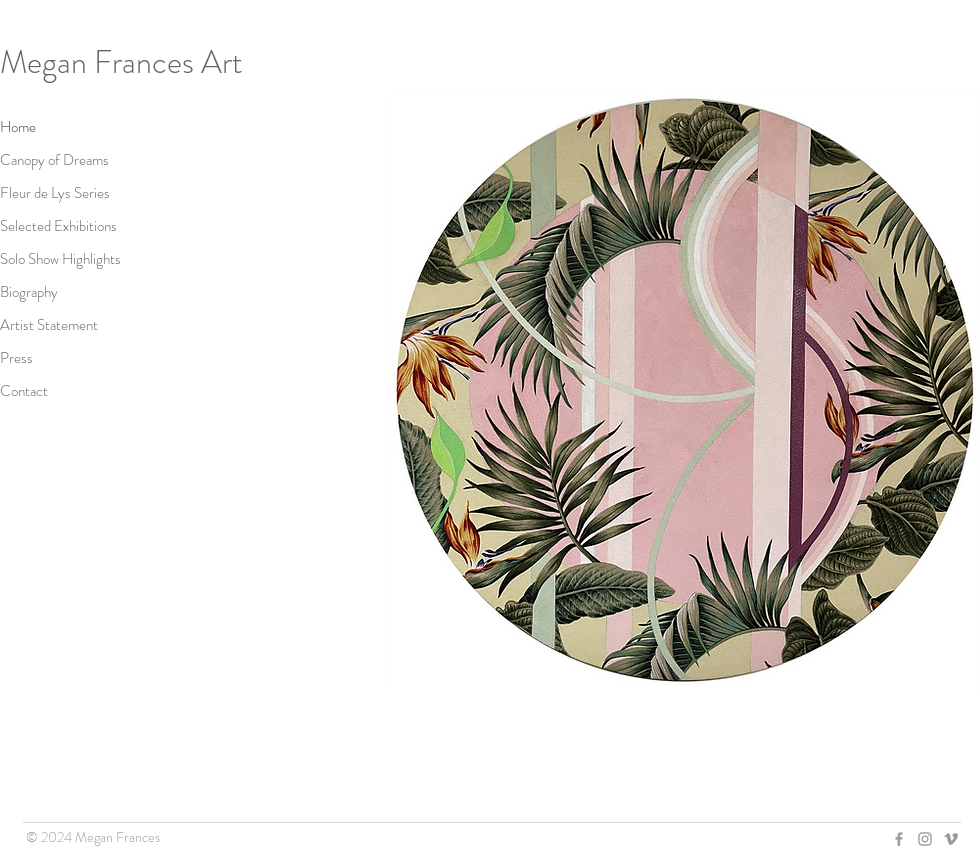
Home (18, 127)
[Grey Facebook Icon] (899, 839)
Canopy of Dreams (54, 160)
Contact (24, 391)
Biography (29, 292)
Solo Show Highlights (60, 259)
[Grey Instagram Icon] (925, 839)
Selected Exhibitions (58, 226)
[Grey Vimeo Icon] (951, 839)
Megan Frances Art (121, 62)
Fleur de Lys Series (55, 193)
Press (16, 358)
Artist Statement (49, 325)
